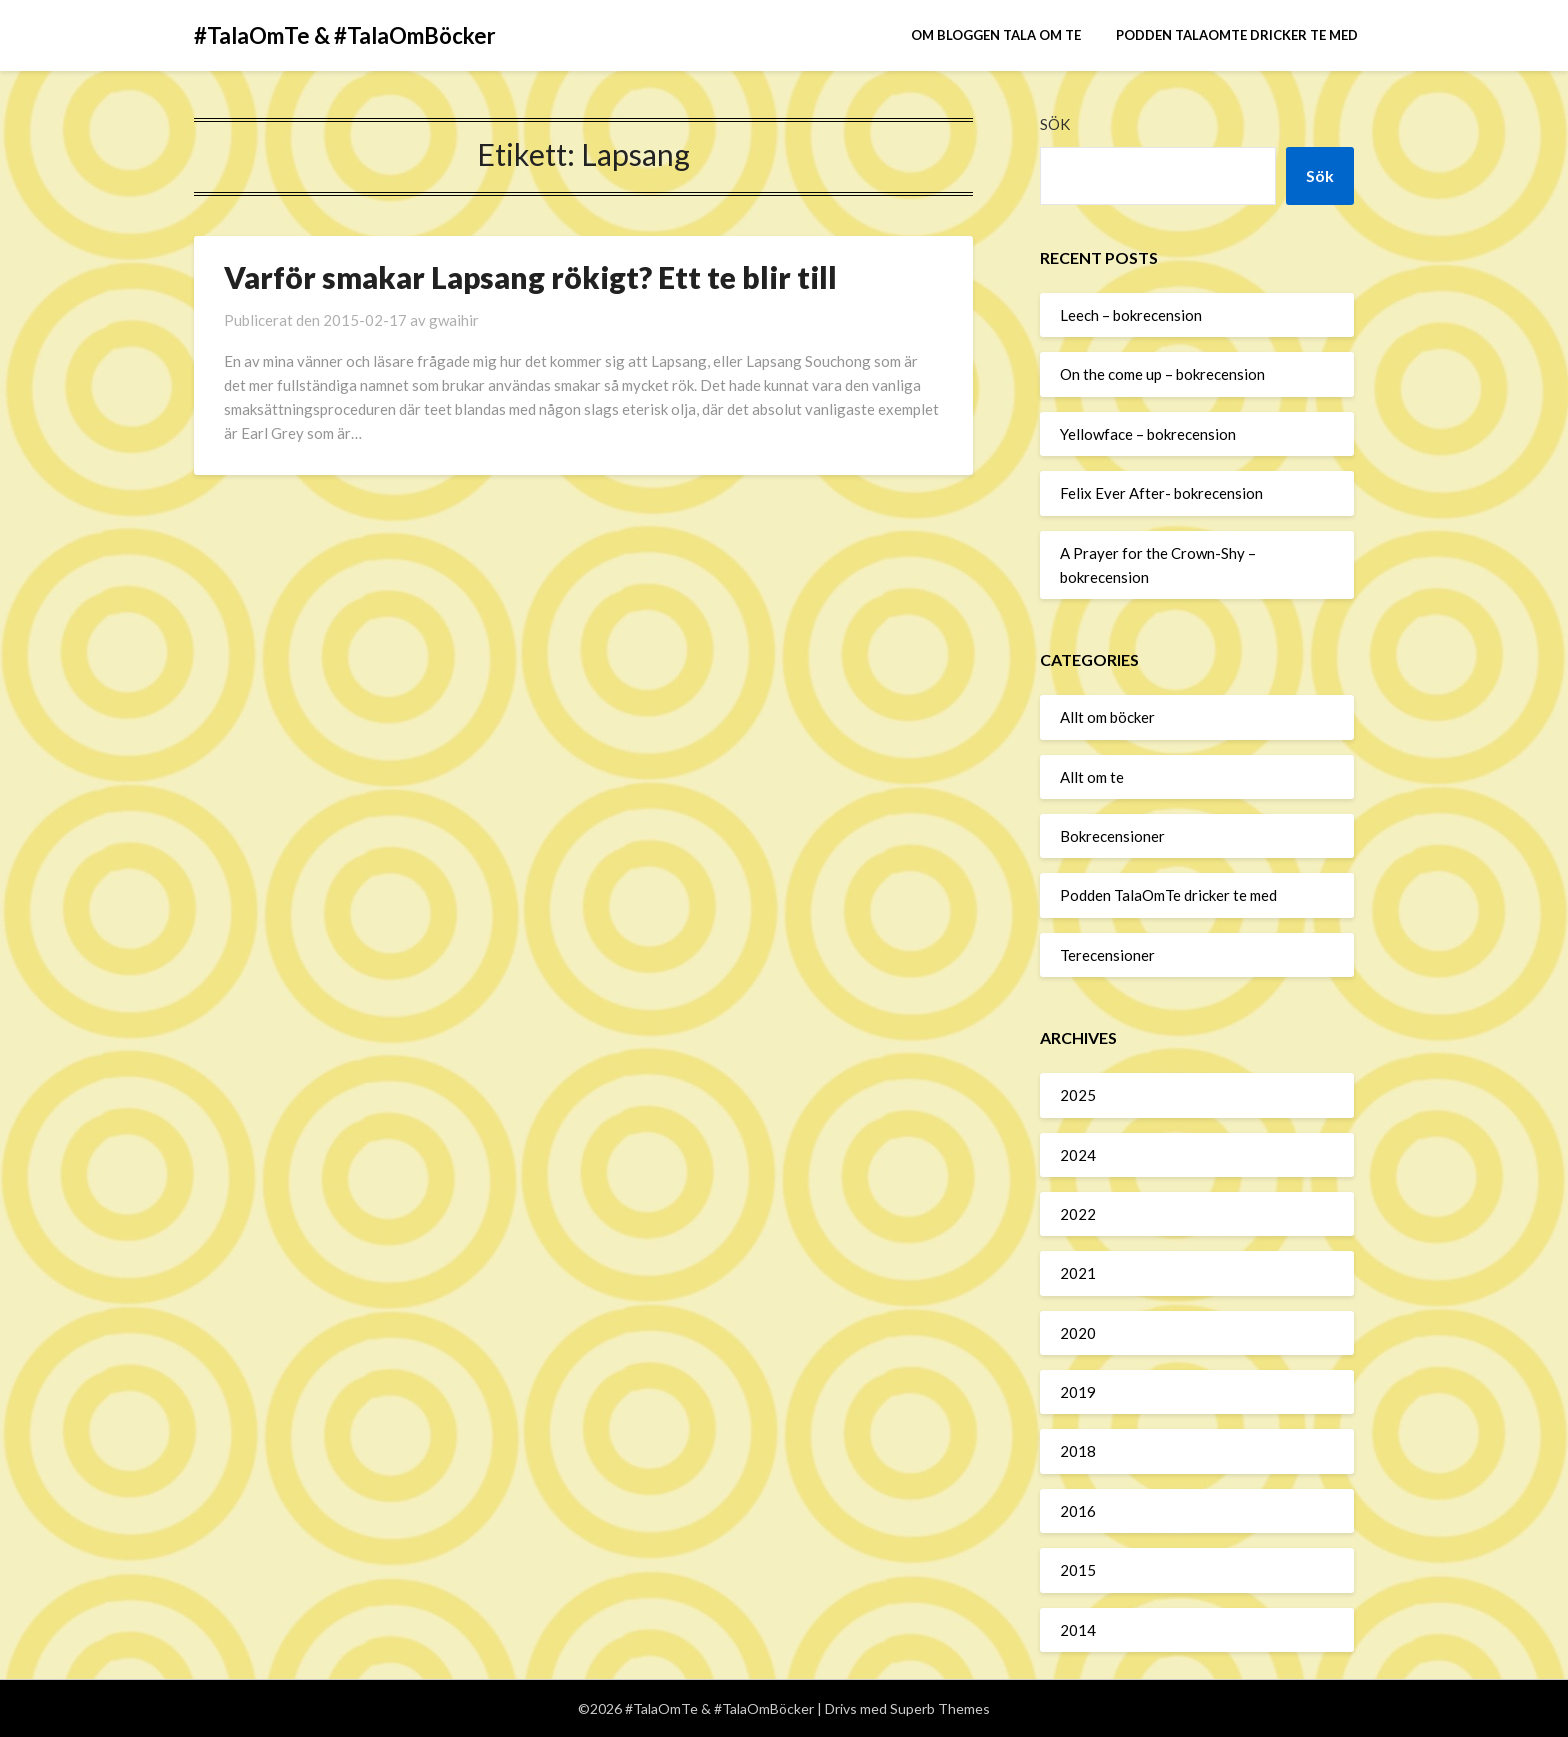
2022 (1078, 1214)
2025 (1078, 1095)
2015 (1078, 1570)
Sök (1055, 124)
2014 (1078, 1630)
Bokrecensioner (1112, 836)
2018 (1078, 1451)
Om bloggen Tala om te (996, 35)
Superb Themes (940, 1708)
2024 (1078, 1155)
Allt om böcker (1107, 717)
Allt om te (1092, 777)
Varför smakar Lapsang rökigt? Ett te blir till (530, 277)
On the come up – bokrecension (1162, 374)
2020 (1078, 1333)
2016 (1078, 1511)
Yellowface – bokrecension (1148, 434)
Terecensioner (1107, 955)
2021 (1078, 1273)
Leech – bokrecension (1131, 315)
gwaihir (454, 320)
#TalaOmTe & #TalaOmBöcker (345, 35)
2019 (1078, 1392)
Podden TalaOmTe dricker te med (1237, 35)
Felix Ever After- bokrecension (1161, 493)
